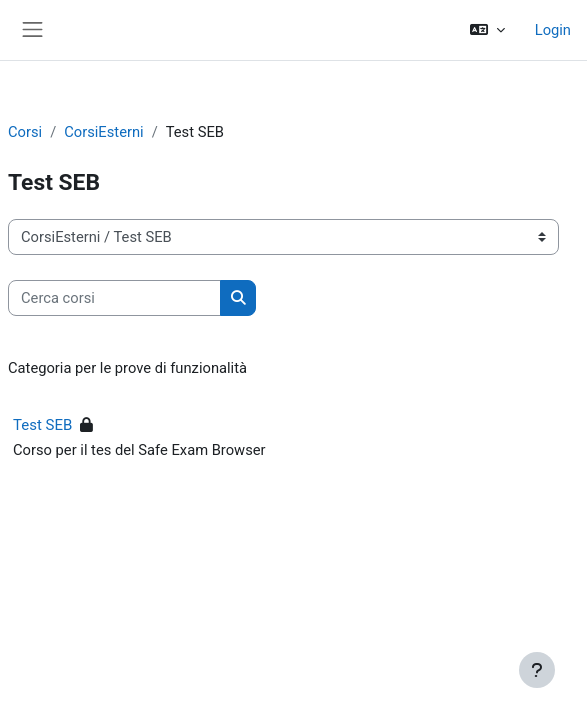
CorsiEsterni (103, 132)
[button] (486, 30)
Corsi (25, 132)
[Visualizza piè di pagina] (537, 670)
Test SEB (42, 425)
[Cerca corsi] (114, 298)
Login (553, 30)
